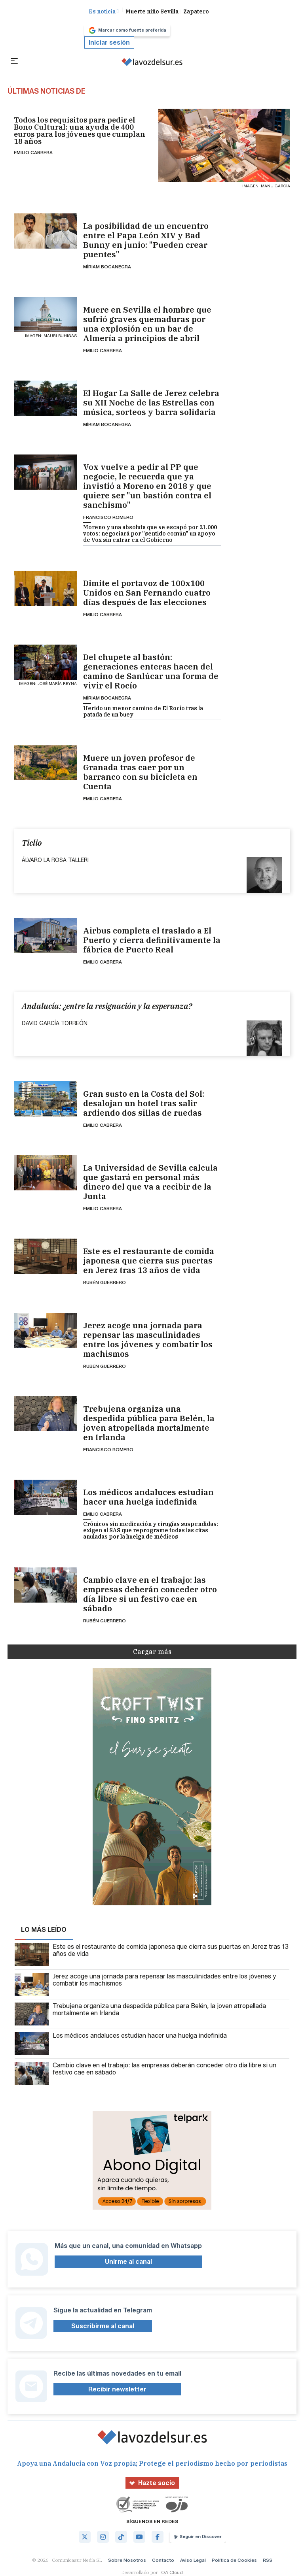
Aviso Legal (193, 2560)
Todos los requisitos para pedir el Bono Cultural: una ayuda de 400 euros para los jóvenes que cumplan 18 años (79, 131)
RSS (267, 2560)
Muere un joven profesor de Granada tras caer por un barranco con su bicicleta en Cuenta (140, 772)
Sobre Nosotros (127, 2560)
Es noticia (104, 11)
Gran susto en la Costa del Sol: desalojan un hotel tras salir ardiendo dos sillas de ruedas (143, 1103)
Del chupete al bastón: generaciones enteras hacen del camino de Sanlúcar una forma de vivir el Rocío (150, 671)
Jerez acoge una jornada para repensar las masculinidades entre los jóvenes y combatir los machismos (148, 1340)
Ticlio (32, 843)
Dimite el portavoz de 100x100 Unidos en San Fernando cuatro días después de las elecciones (147, 593)
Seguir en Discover (198, 2536)
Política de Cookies (234, 2560)
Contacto (163, 2560)
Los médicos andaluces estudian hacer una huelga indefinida (148, 1497)
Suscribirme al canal (102, 2326)
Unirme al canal (128, 2261)
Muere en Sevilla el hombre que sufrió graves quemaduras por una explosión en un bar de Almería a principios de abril (147, 324)
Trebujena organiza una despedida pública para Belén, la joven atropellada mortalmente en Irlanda (149, 1423)
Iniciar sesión (109, 42)
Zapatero (196, 11)
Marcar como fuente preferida (127, 30)
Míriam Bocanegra (107, 266)
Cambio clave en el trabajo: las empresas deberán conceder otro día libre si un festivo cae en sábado (150, 1594)
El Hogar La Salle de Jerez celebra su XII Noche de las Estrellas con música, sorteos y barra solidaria (151, 402)
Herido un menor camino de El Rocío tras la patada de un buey (143, 711)
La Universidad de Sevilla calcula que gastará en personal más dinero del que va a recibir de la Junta (150, 1182)
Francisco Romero (108, 517)
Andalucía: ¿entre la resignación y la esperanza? (107, 1006)
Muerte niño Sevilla (152, 11)
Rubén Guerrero (104, 1282)
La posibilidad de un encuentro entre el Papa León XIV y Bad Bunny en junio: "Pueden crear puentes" (146, 240)
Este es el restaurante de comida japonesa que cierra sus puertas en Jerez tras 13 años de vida (148, 1261)
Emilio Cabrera (33, 152)
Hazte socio (152, 2483)
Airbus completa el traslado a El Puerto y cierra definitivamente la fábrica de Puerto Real (151, 940)
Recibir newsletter (117, 2389)
